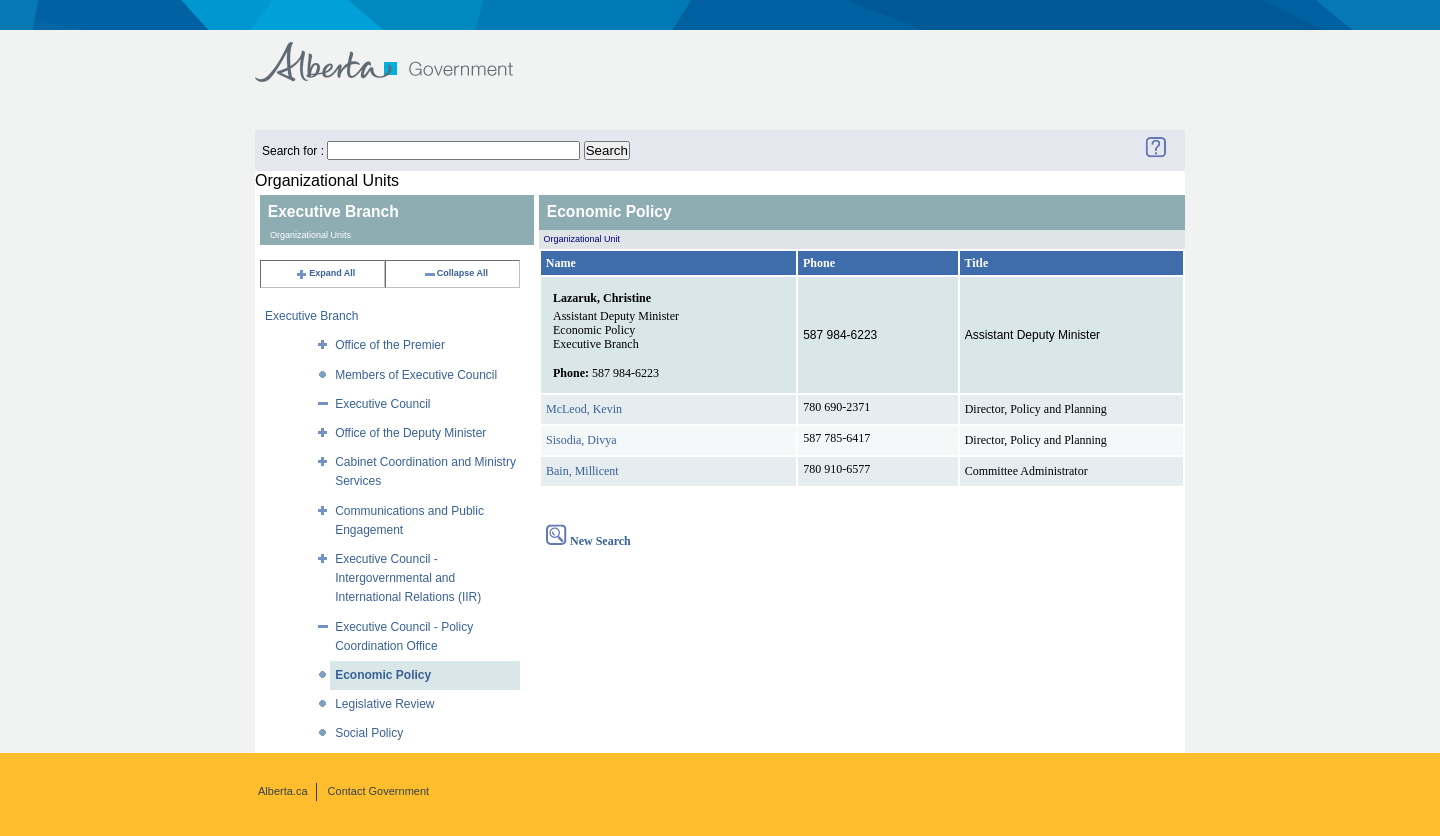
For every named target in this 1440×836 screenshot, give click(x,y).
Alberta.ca (283, 791)
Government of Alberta (400, 52)
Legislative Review (384, 704)
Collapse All (455, 273)
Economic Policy (383, 675)
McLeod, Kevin (584, 409)
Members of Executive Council (416, 375)
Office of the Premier (390, 345)
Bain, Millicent (582, 471)
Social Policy (369, 733)
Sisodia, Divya (581, 440)
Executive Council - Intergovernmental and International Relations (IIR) (408, 578)
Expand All (325, 273)
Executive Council (382, 404)
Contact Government (379, 791)
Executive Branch (311, 316)
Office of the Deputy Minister (410, 433)
